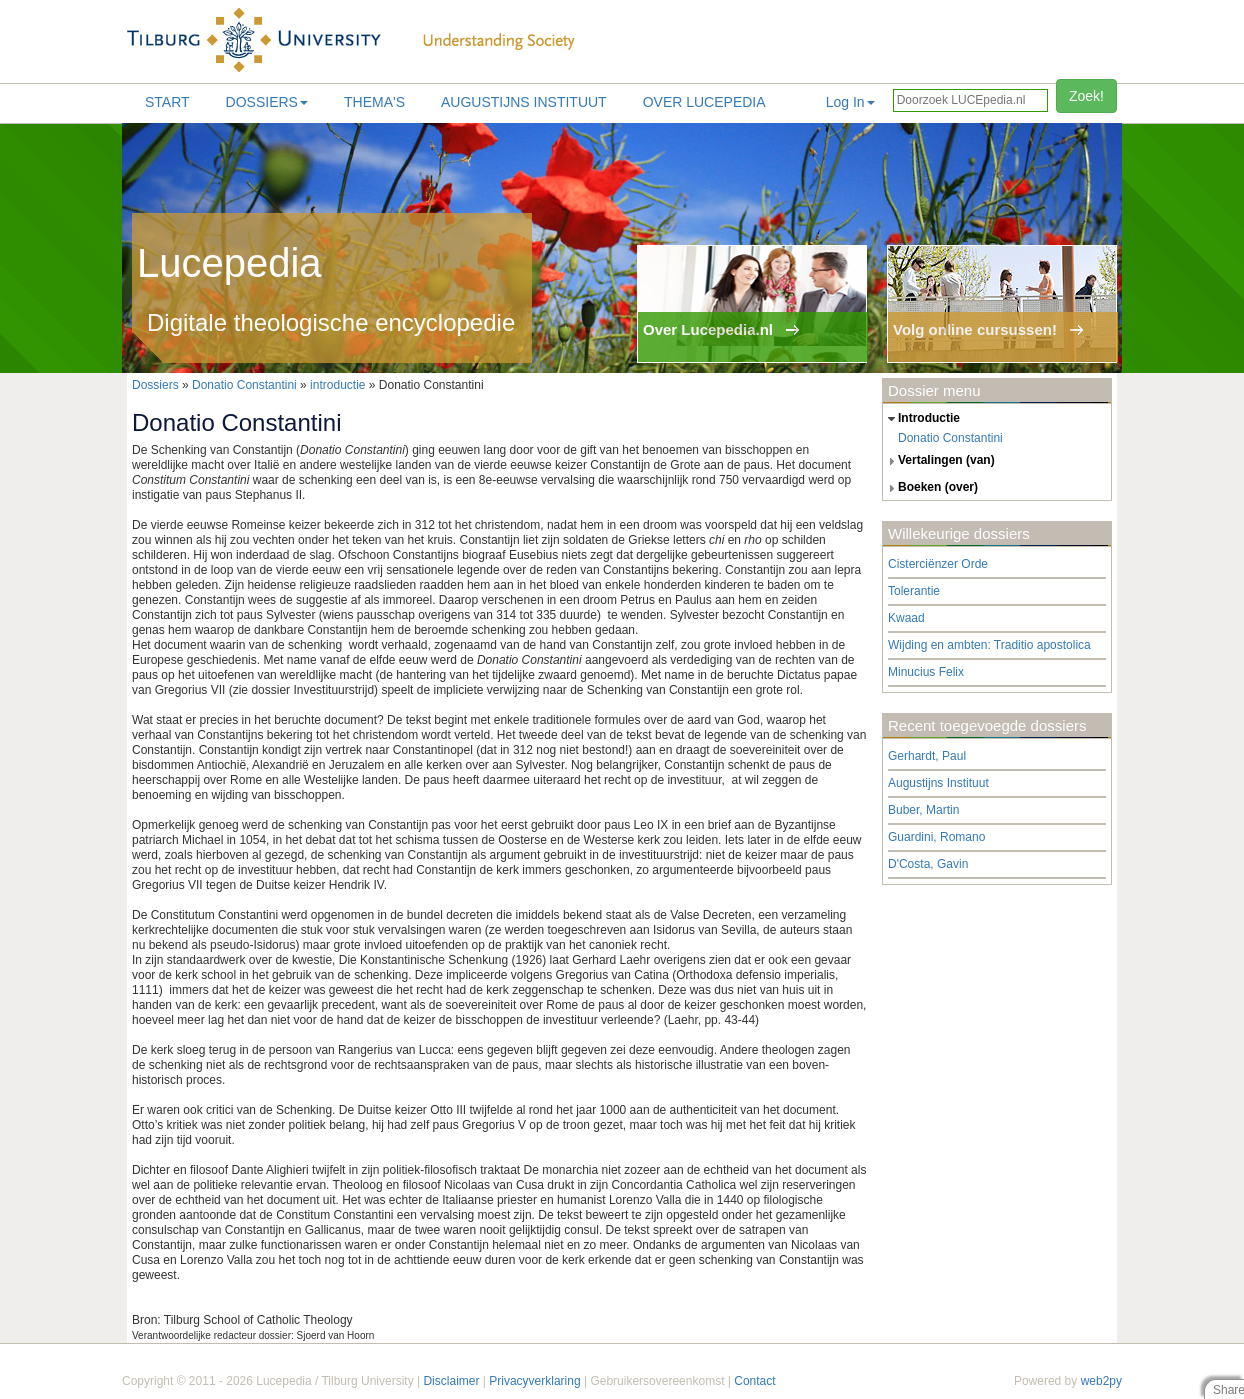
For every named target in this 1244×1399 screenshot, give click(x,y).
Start (167, 102)
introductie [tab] (921, 419)
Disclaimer (451, 1381)
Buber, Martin (923, 810)
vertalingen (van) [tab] (939, 461)
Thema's (374, 102)
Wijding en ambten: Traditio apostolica (989, 645)
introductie (337, 385)
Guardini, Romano (936, 837)
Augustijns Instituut (524, 102)
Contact (754, 1381)
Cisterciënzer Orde (938, 564)
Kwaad (906, 618)
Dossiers (267, 102)
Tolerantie (914, 591)
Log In (850, 102)
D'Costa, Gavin (928, 864)
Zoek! (1086, 96)
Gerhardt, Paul (927, 756)
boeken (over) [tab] (930, 488)
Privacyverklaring (534, 1381)
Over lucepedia (704, 102)
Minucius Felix (926, 672)
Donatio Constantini (244, 385)
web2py (1101, 1381)
